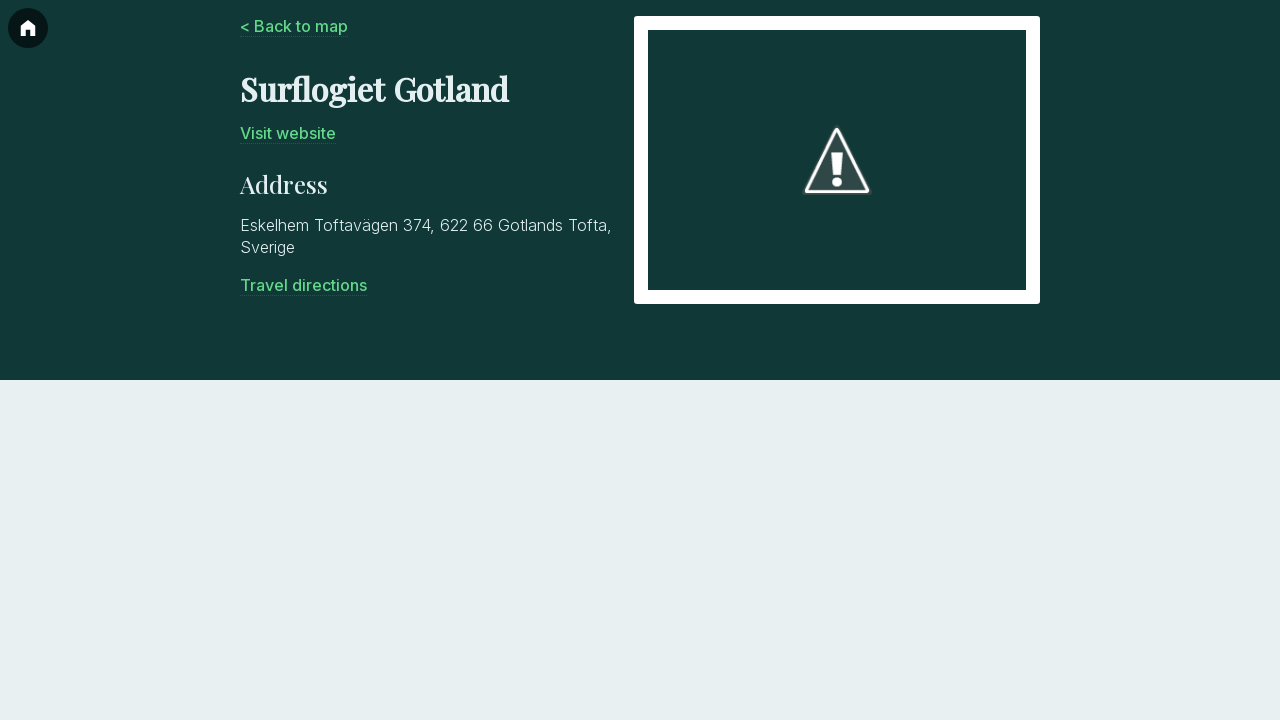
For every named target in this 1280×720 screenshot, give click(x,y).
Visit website (288, 133)
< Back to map (294, 26)
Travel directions (303, 285)
